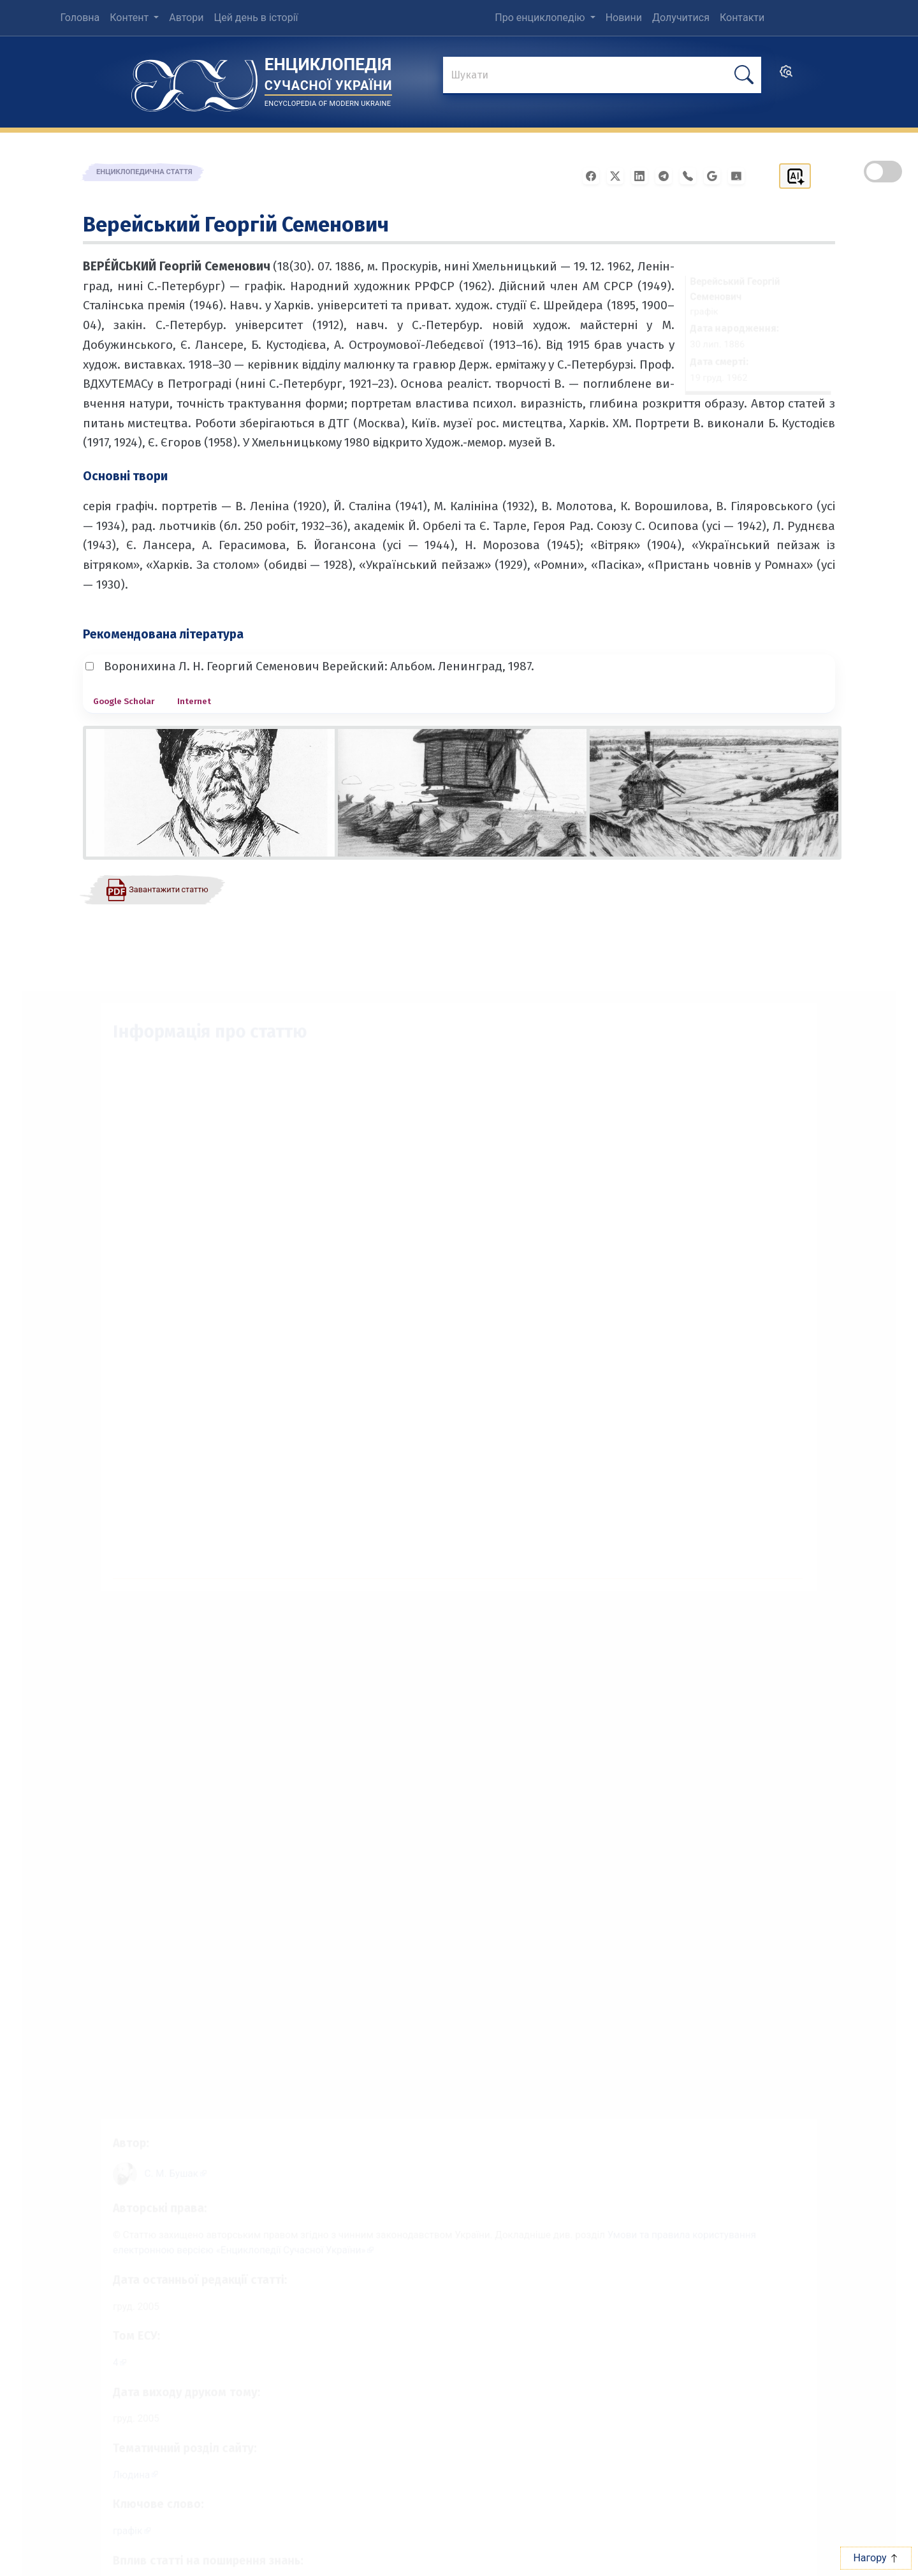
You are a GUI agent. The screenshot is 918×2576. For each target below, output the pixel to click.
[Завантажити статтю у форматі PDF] (157, 889)
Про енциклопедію (541, 17)
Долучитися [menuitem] (681, 17)
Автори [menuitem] (186, 17)
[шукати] (744, 74)
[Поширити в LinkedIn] (643, 175)
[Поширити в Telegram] (667, 175)
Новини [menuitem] (624, 17)
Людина (115, 2475)
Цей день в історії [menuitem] (256, 17)
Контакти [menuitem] (742, 17)
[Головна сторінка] (194, 81)
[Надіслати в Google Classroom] (740, 175)
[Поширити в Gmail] (716, 175)
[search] (786, 75)
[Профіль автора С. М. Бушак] (161, 2158)
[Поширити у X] (619, 175)
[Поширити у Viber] (692, 175)
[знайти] (602, 76)
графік (111, 2534)
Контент (130, 17)
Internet (194, 701)
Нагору (875, 2558)
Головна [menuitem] (79, 17)
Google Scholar (123, 701)
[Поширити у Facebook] (595, 175)
